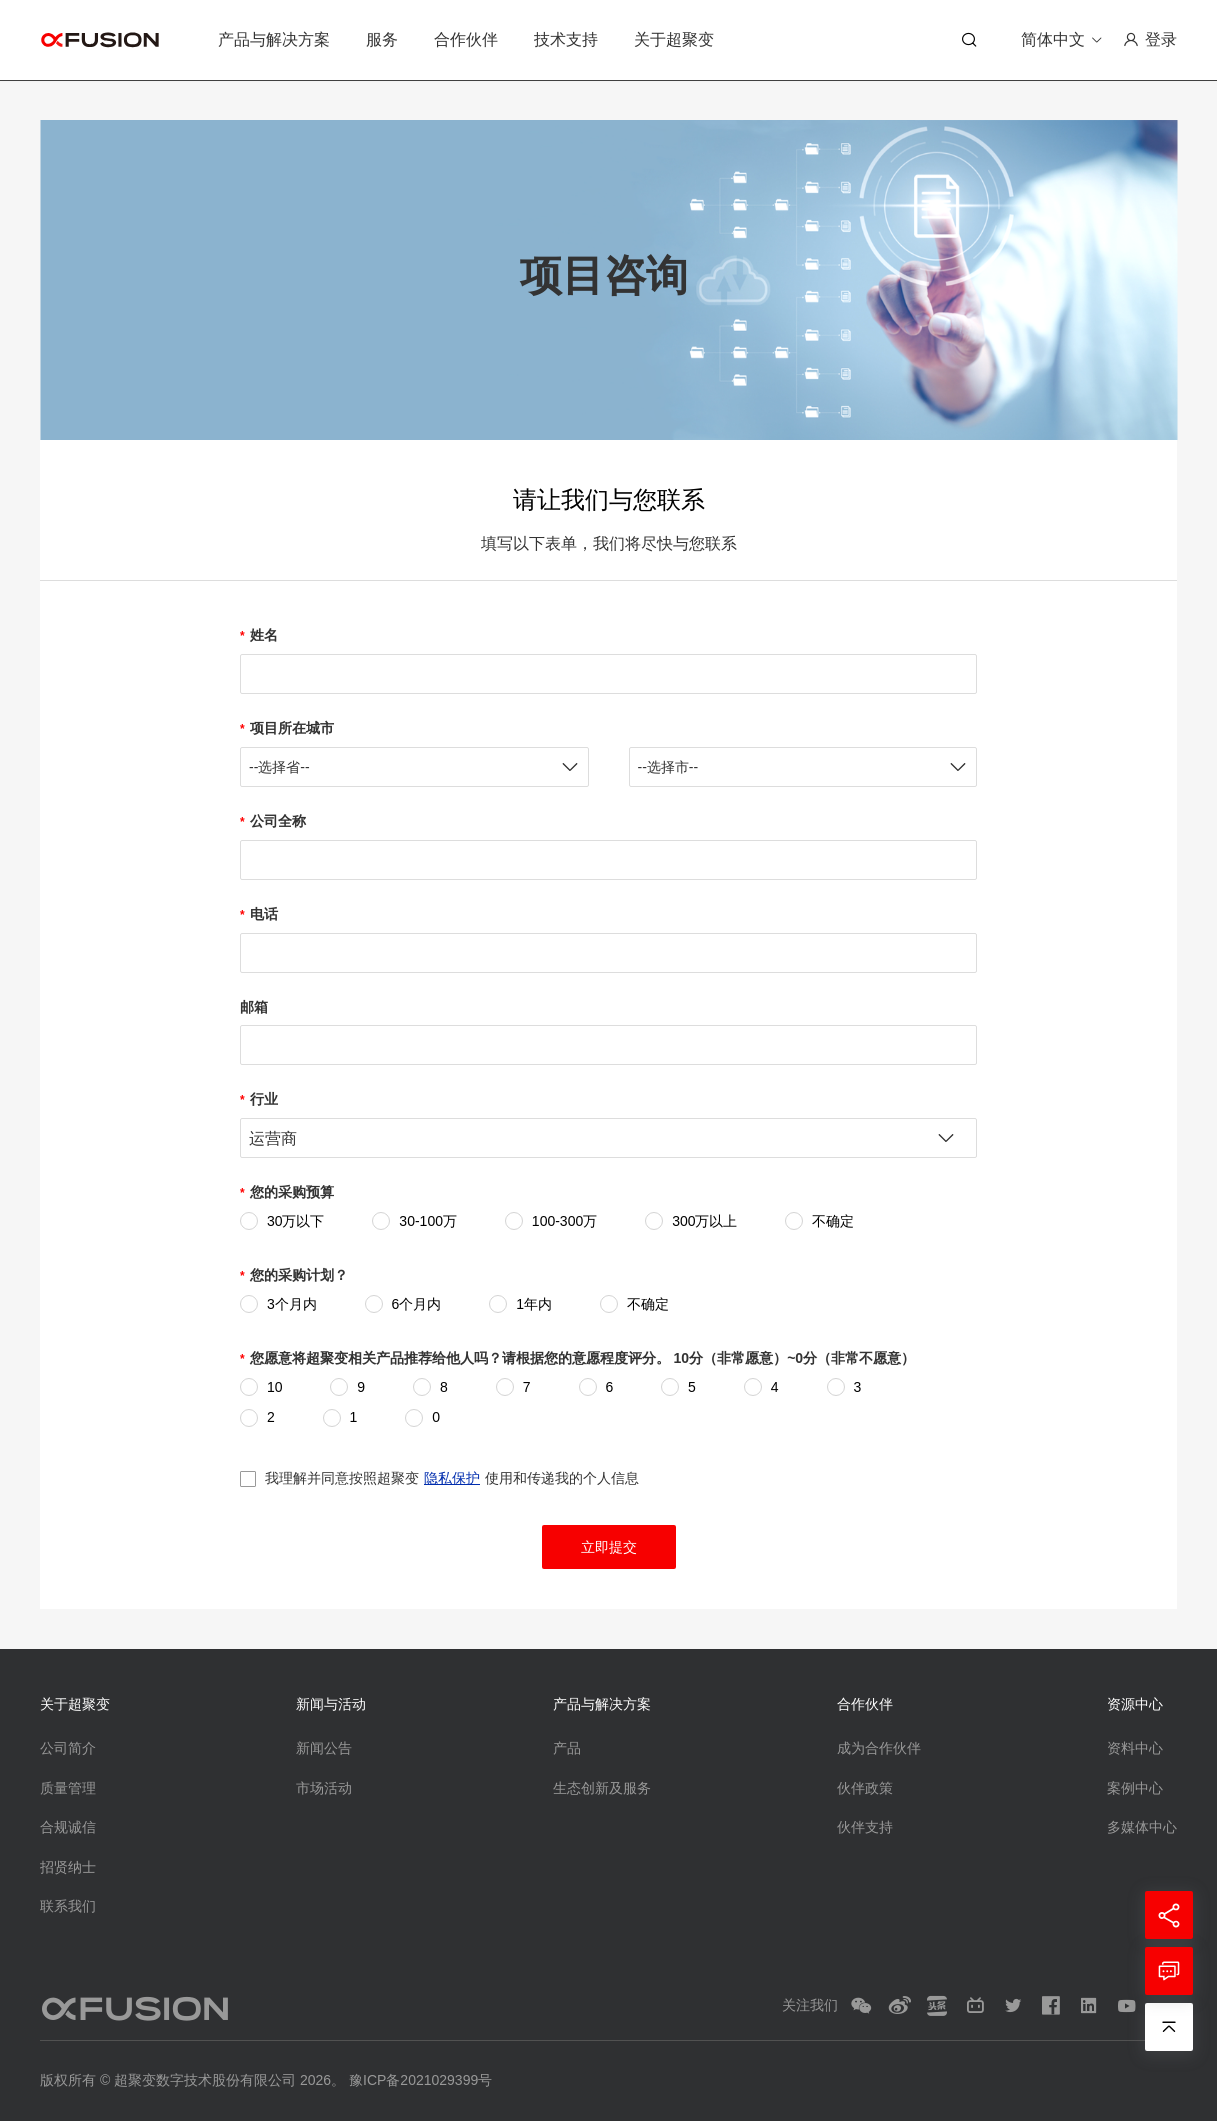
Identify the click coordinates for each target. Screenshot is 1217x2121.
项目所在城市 (292, 728)
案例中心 (1135, 1788)
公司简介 (68, 1748)
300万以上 (704, 1221)
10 (275, 1387)
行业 (264, 1099)
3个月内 (292, 1304)
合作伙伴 (466, 39)
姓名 (264, 635)
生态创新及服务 (602, 1788)
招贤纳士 (68, 1867)
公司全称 (278, 821)
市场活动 (324, 1788)
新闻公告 (324, 1748)
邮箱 (254, 1007)
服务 (382, 39)
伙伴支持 (865, 1827)
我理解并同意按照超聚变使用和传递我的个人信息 (452, 1478)
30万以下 (296, 1221)
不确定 (833, 1221)
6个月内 (417, 1304)
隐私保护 (452, 1478)
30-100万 (428, 1221)
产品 (567, 1748)
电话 (264, 914)
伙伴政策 (865, 1788)
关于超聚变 (674, 39)
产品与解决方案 (274, 39)
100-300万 (564, 1221)
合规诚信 (68, 1827)
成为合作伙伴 (879, 1748)
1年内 (534, 1304)
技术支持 (566, 39)
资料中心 (1135, 1748)
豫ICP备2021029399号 (420, 2080)
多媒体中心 (1142, 1827)
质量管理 (68, 1788)
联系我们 (68, 1906)
